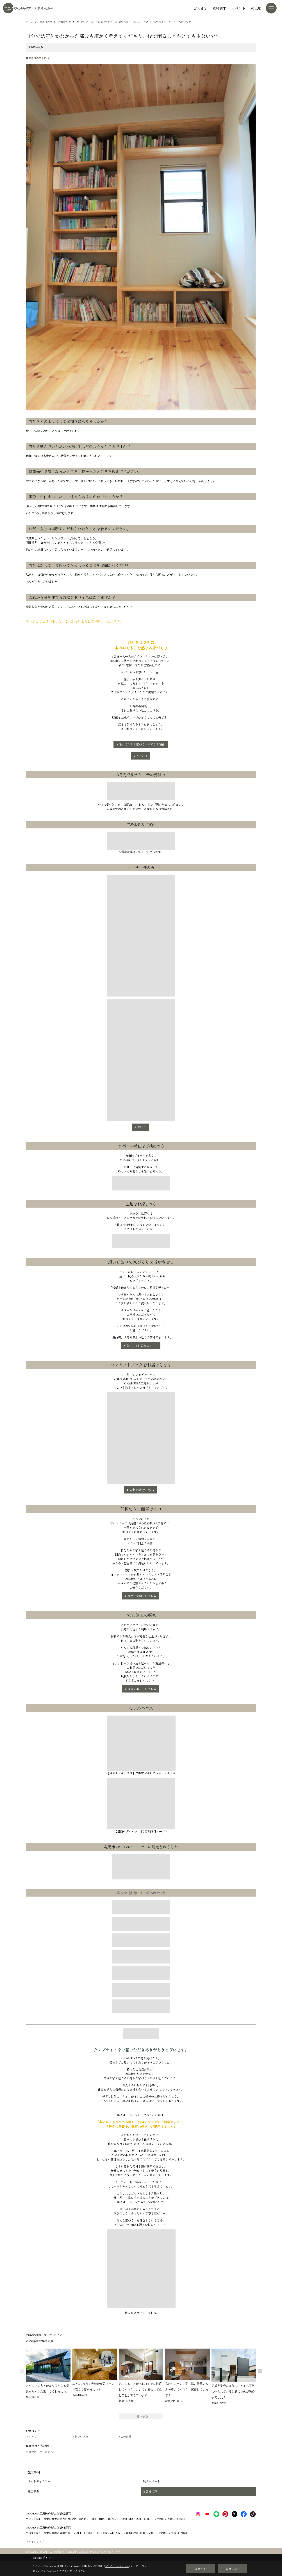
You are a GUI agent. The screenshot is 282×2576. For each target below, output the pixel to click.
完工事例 (33, 2491)
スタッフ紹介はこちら (142, 1596)
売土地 (256, 8)
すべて (33, 2436)
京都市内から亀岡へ (41, 2451)
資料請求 (219, 8)
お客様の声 (150, 2491)
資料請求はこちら (142, 1490)
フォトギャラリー (39, 2481)
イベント (238, 8)
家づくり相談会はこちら (142, 1345)
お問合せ (200, 8)
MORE (142, 1127)
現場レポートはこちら (142, 1689)
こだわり (142, 756)
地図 (89, 2538)
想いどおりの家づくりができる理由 (142, 744)
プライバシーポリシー (117, 2566)
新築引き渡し (83, 2436)
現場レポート (151, 2481)
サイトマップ (36, 2547)
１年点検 (126, 2436)
